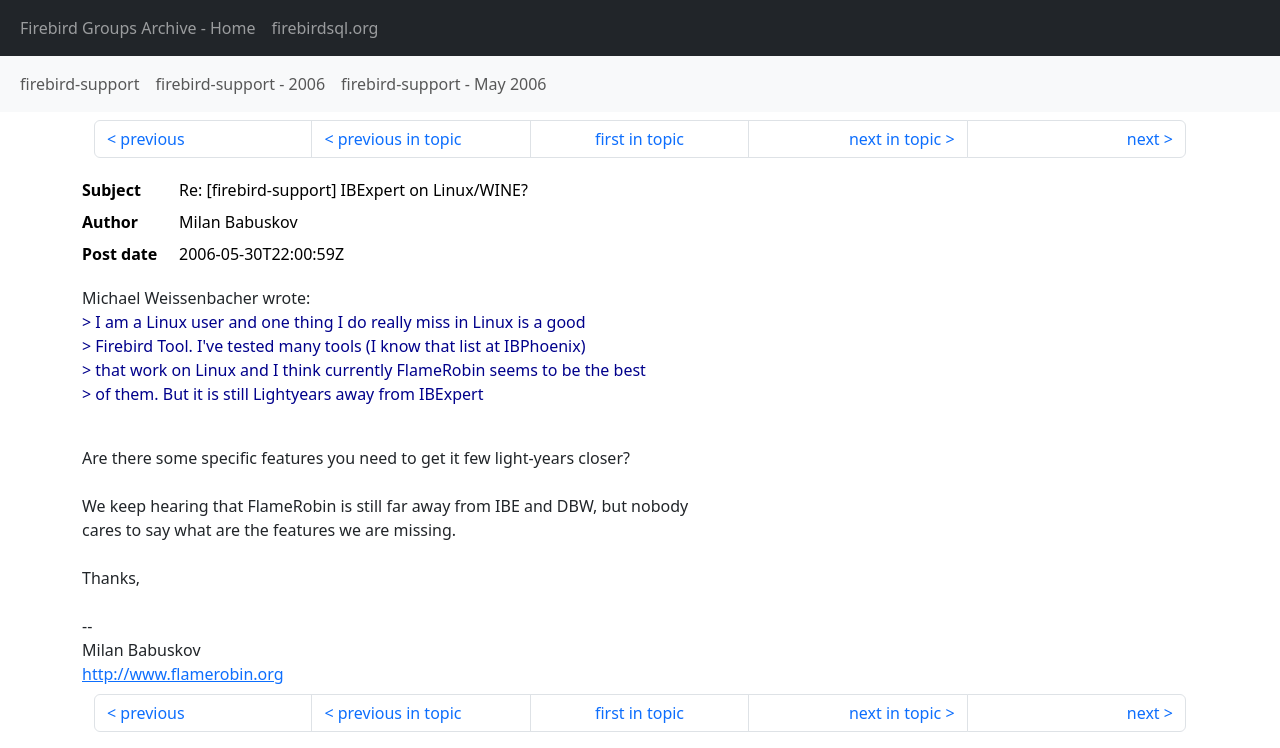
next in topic (895, 139)
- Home (138, 28)
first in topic (639, 139)
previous (152, 139)
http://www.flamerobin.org (183, 674)
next (1143, 139)
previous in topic (400, 139)
